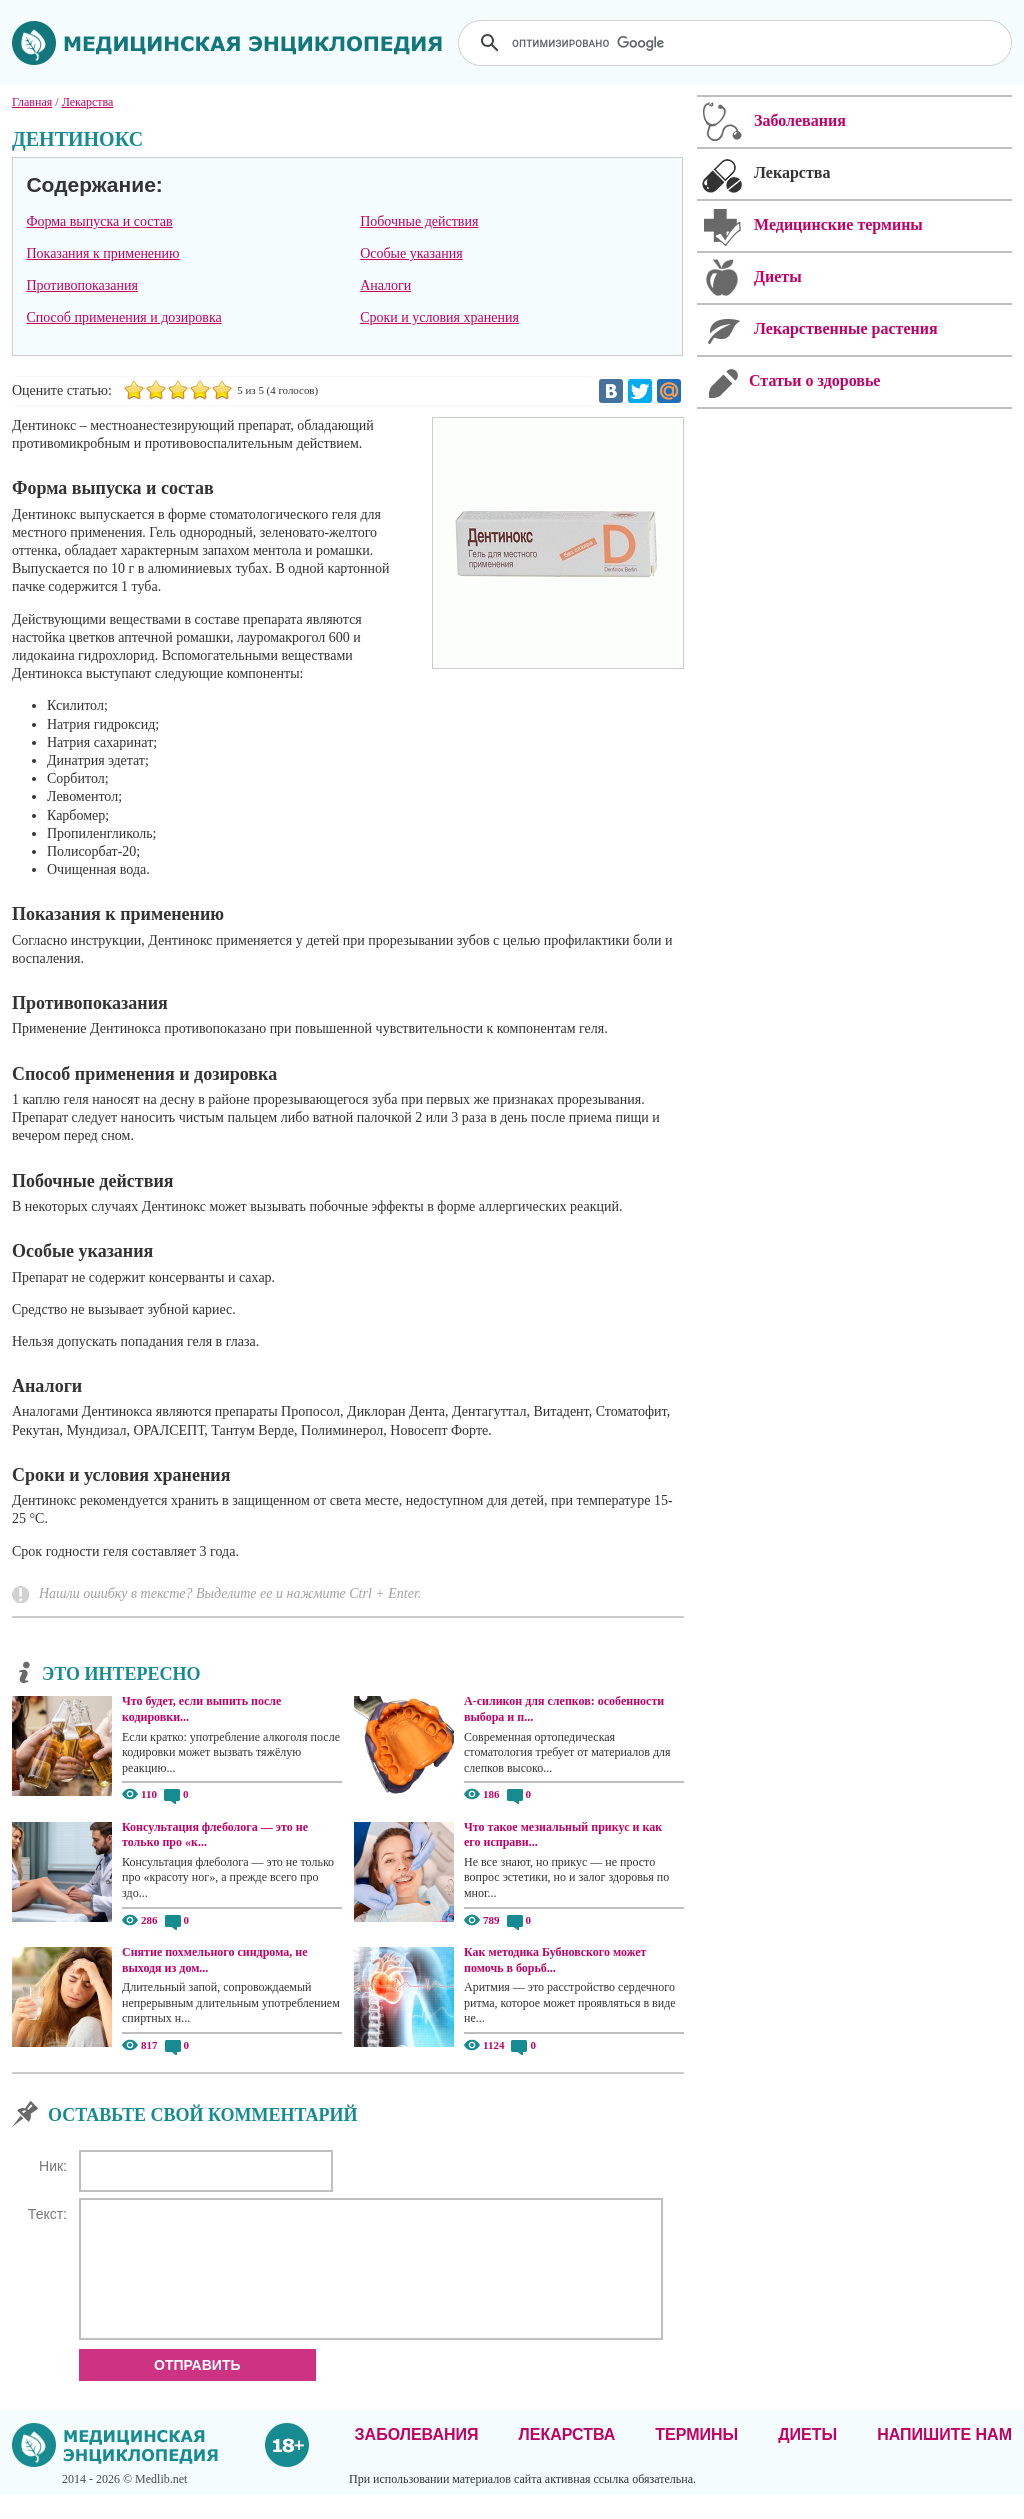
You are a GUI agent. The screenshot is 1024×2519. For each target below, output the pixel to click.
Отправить (197, 2389)
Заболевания (417, 2458)
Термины (696, 2458)
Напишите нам (944, 2458)
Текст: (47, 2214)
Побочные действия (419, 221)
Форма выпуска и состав (99, 221)
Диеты (807, 2458)
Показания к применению (102, 253)
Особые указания (411, 253)
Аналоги (385, 285)
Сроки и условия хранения (439, 317)
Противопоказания (82, 285)
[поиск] (737, 43)
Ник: (53, 2166)
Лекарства (566, 2458)
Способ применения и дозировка (123, 317)
